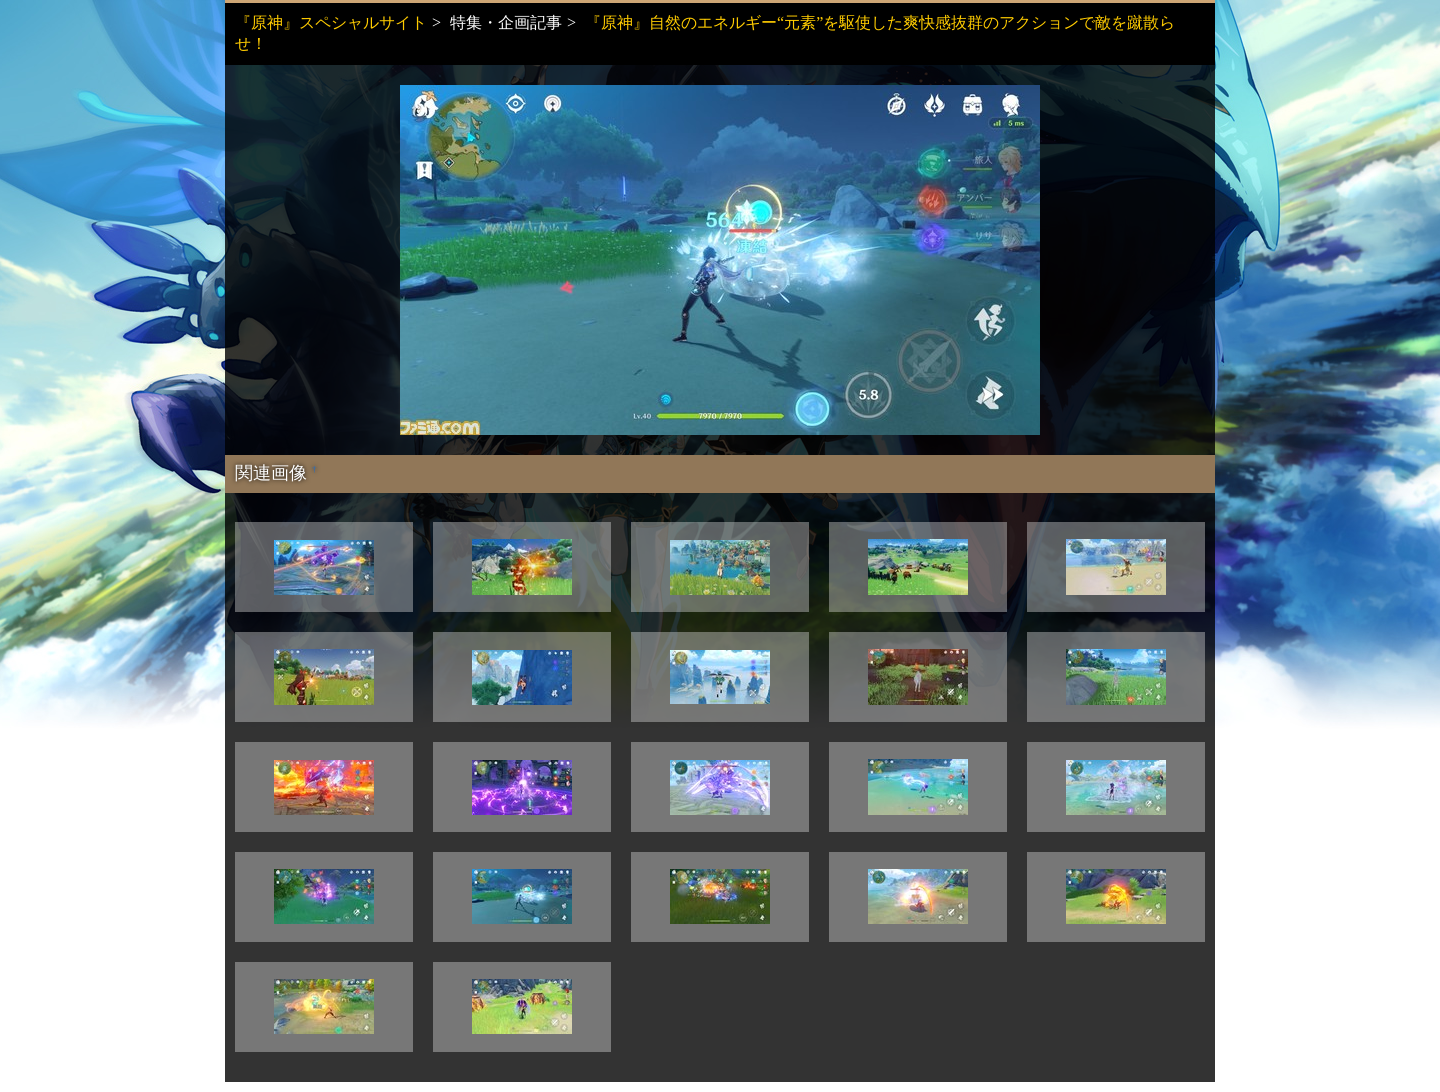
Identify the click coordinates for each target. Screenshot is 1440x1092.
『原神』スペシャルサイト (331, 22)
